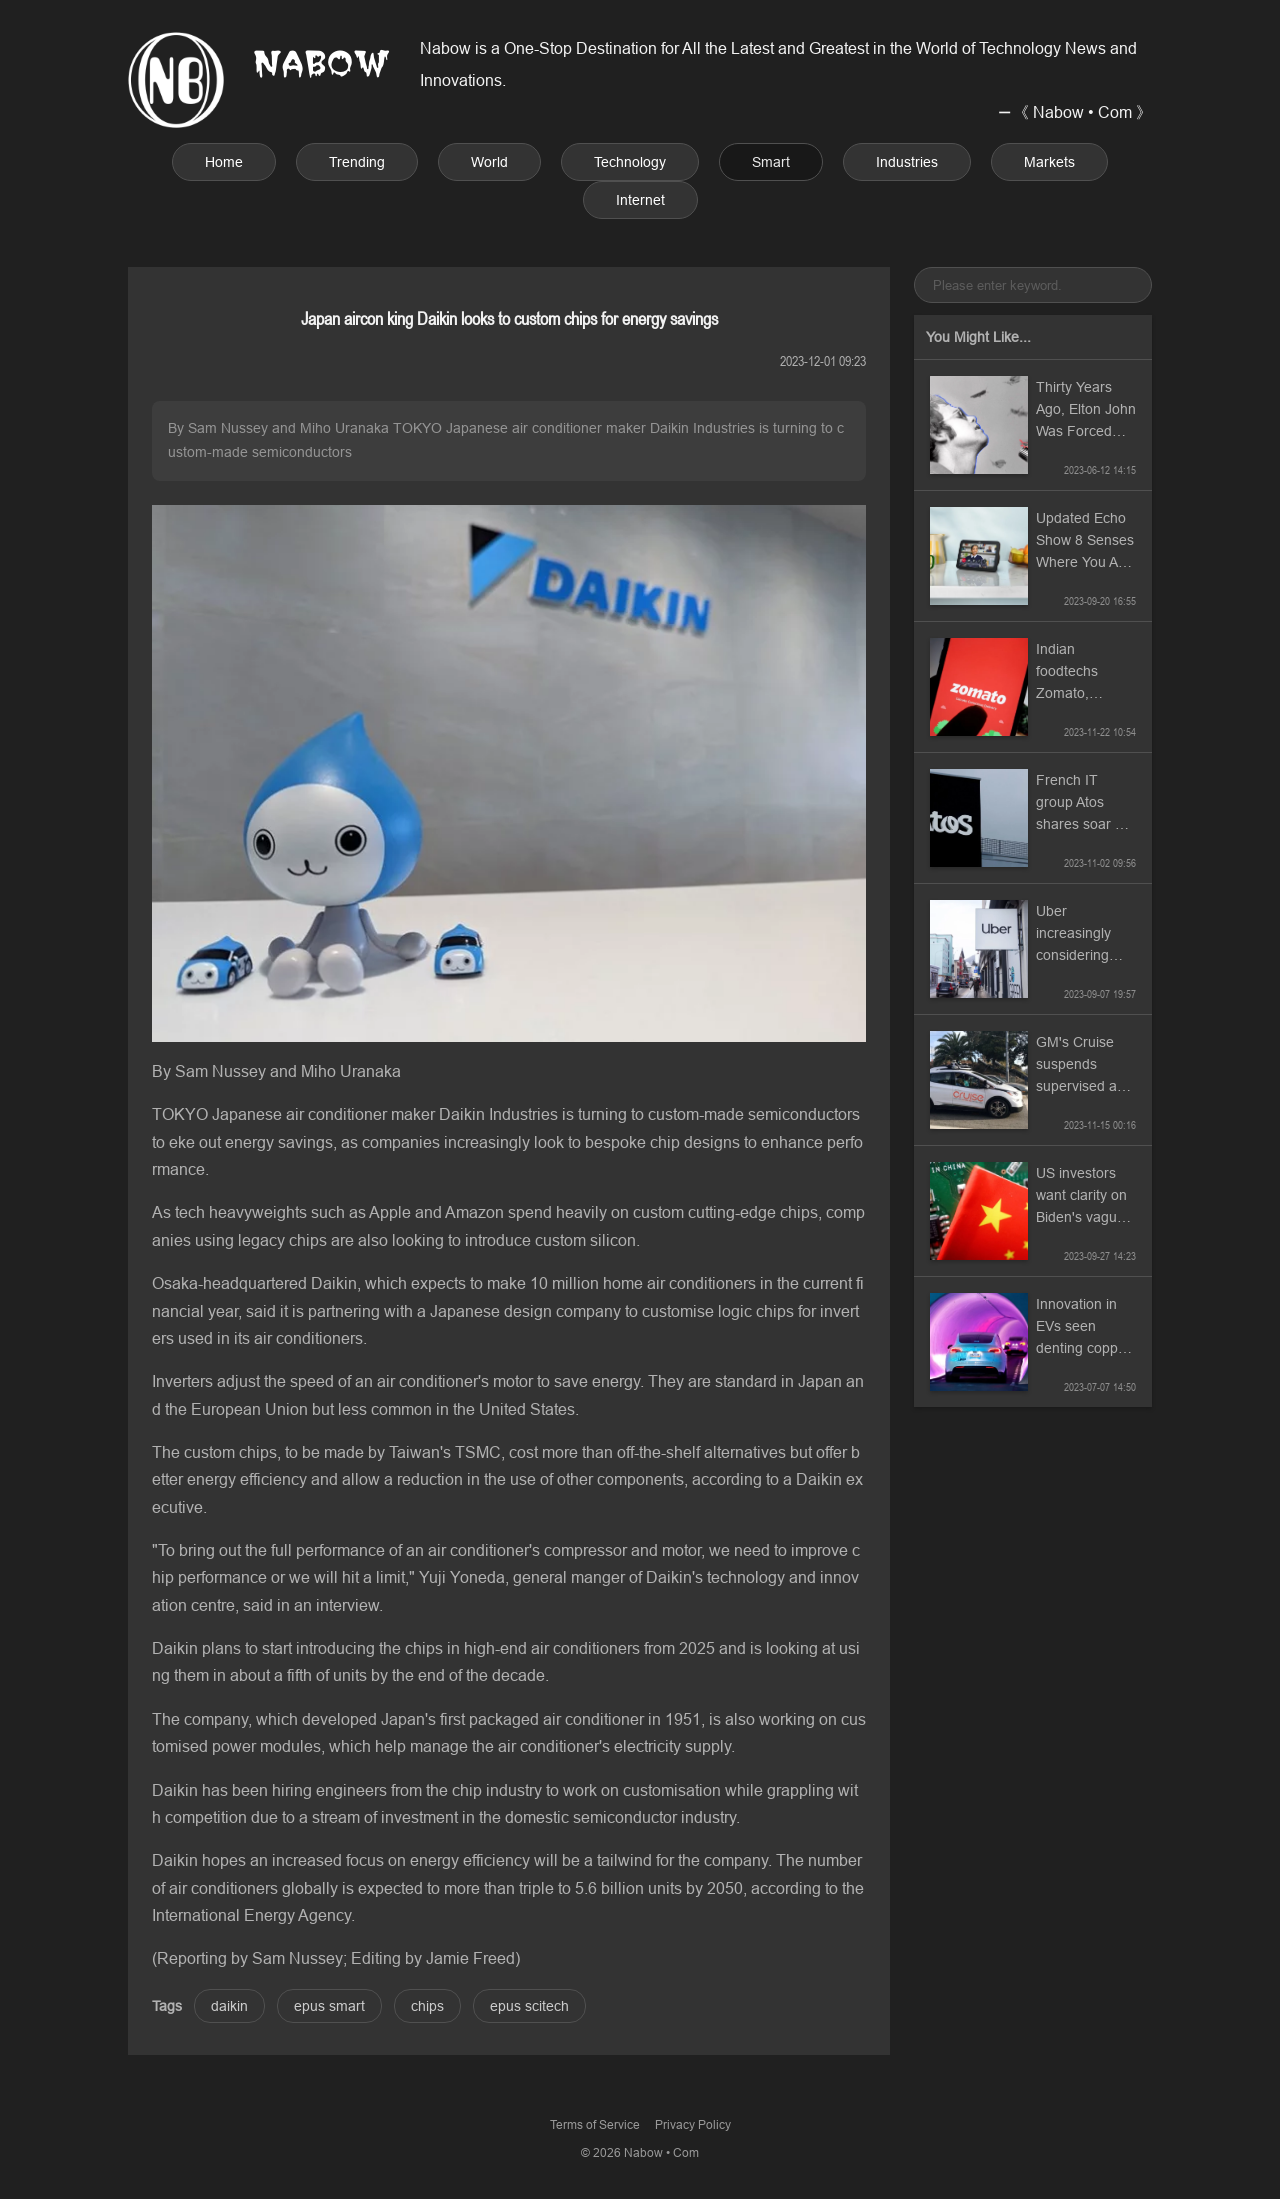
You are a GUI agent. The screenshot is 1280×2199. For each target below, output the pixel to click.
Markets (1049, 162)
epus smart (329, 2006)
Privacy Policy (693, 2124)
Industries (907, 162)
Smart (771, 162)
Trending (357, 162)
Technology (630, 162)
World (489, 162)
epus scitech (529, 2006)
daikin (229, 2006)
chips (427, 2006)
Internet (640, 200)
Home (224, 162)
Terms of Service (595, 2124)
